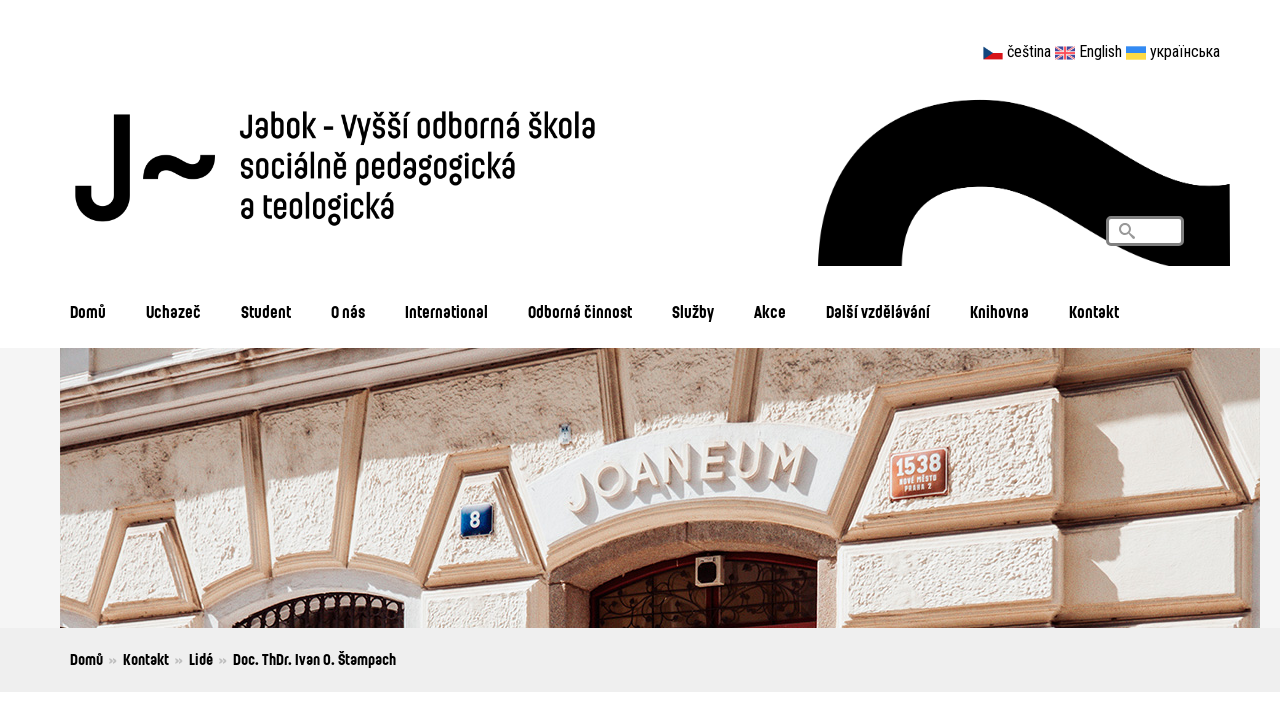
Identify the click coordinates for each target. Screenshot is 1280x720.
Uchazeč (173, 311)
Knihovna (999, 311)
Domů (88, 311)
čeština (1029, 51)
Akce (770, 311)
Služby (693, 311)
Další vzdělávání (878, 311)
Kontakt (1094, 311)
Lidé (201, 659)
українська (1185, 51)
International (446, 311)
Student (266, 311)
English (1100, 51)
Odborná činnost (580, 311)
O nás (348, 311)
